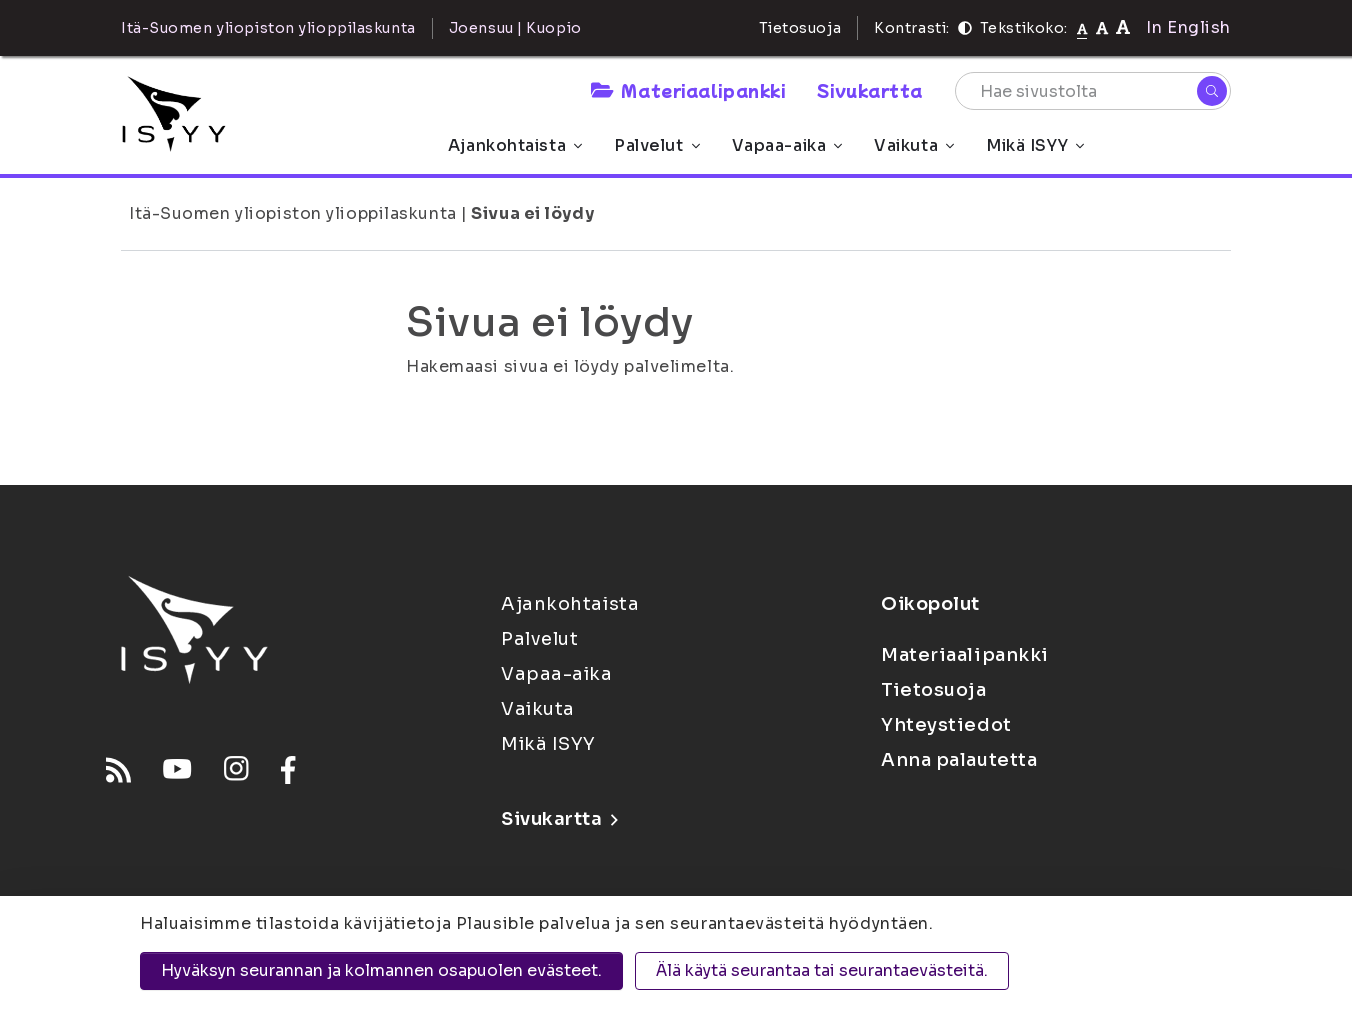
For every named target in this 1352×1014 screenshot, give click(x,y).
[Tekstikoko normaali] (1082, 28)
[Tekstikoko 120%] (1123, 27)
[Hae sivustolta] (1093, 91)
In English (1188, 27)
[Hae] (1212, 91)
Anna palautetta (959, 760)
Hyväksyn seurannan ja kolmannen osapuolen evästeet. (381, 970)
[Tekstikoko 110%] (1102, 27)
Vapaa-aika (787, 145)
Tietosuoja (800, 28)
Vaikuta (914, 145)
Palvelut (656, 145)
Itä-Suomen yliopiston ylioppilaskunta (293, 213)
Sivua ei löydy (532, 213)
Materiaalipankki (688, 90)
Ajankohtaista (515, 145)
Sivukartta (870, 90)
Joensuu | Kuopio (515, 28)
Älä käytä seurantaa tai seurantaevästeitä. (822, 970)
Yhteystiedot (946, 725)
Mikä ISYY (1035, 145)
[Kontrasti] (965, 28)
